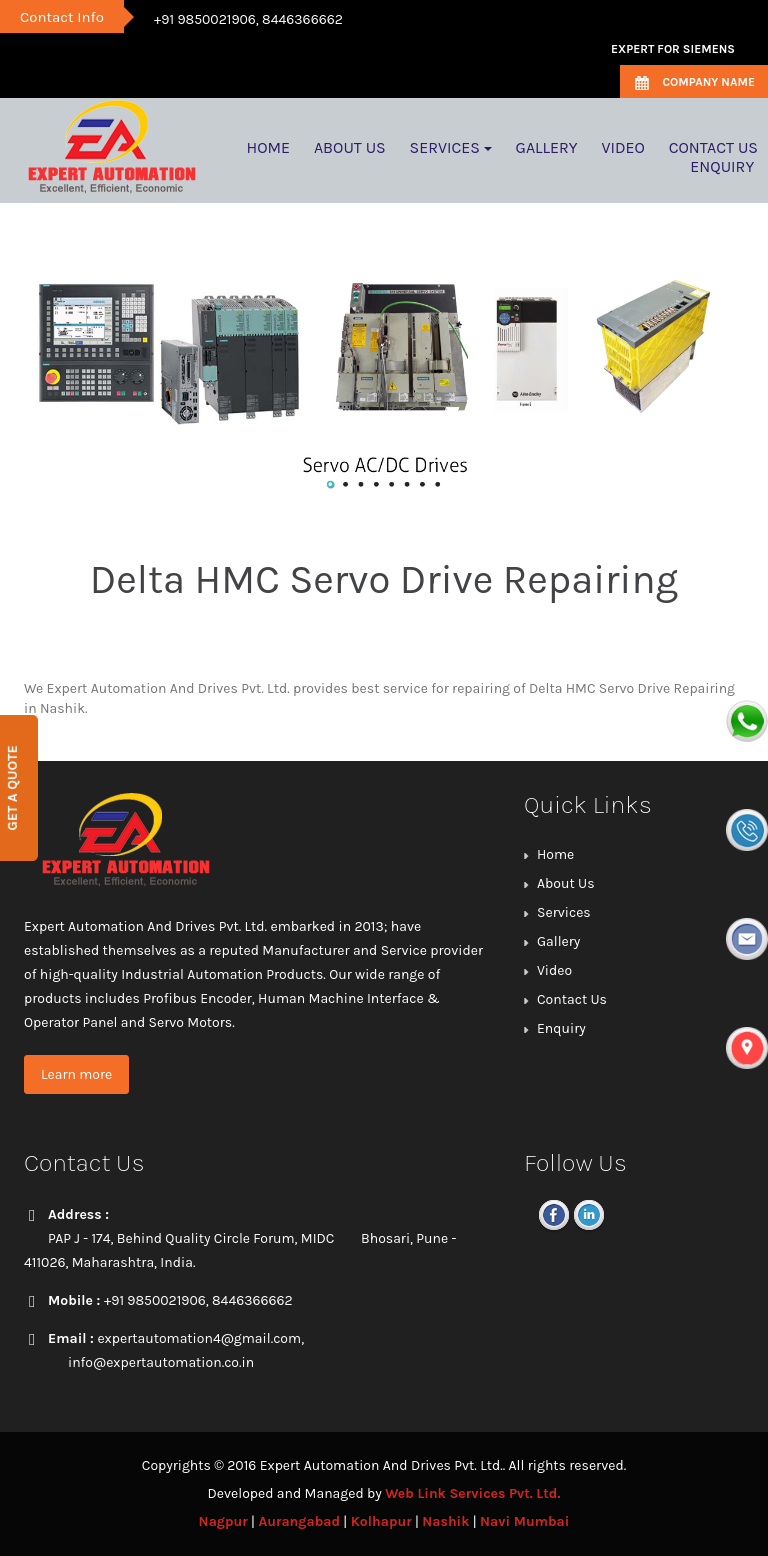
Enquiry (561, 1028)
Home (555, 854)
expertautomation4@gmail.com (199, 1338)
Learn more (76, 1074)
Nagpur (223, 1521)
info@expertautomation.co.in (161, 1362)
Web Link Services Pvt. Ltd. (472, 1493)
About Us (566, 883)
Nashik (445, 1521)
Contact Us (572, 999)
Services (564, 912)
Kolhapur (381, 1521)
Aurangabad (299, 1521)
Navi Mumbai (524, 1521)
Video (554, 970)
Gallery (558, 941)
